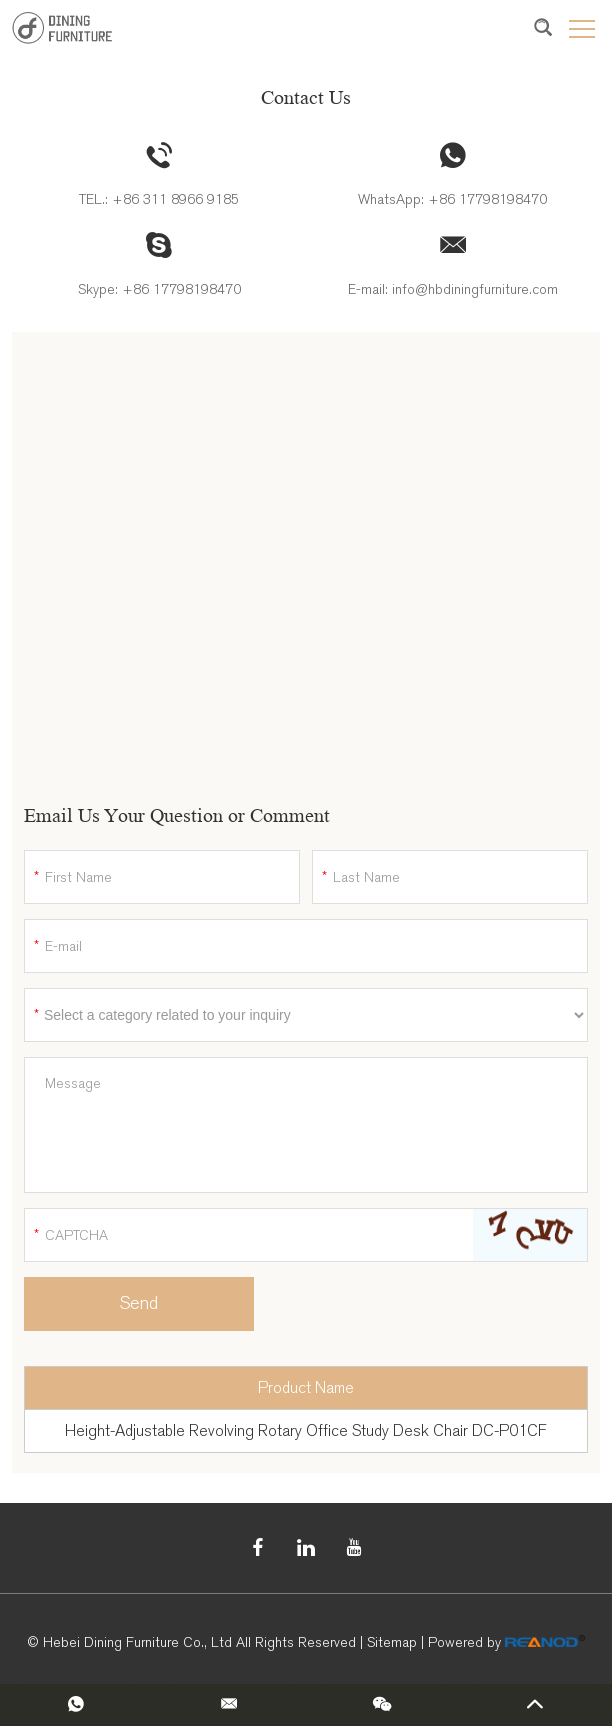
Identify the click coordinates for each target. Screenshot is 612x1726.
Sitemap (392, 1642)
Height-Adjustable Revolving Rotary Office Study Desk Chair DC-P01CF (306, 1430)
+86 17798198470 (487, 199)
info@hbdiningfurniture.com (475, 289)
